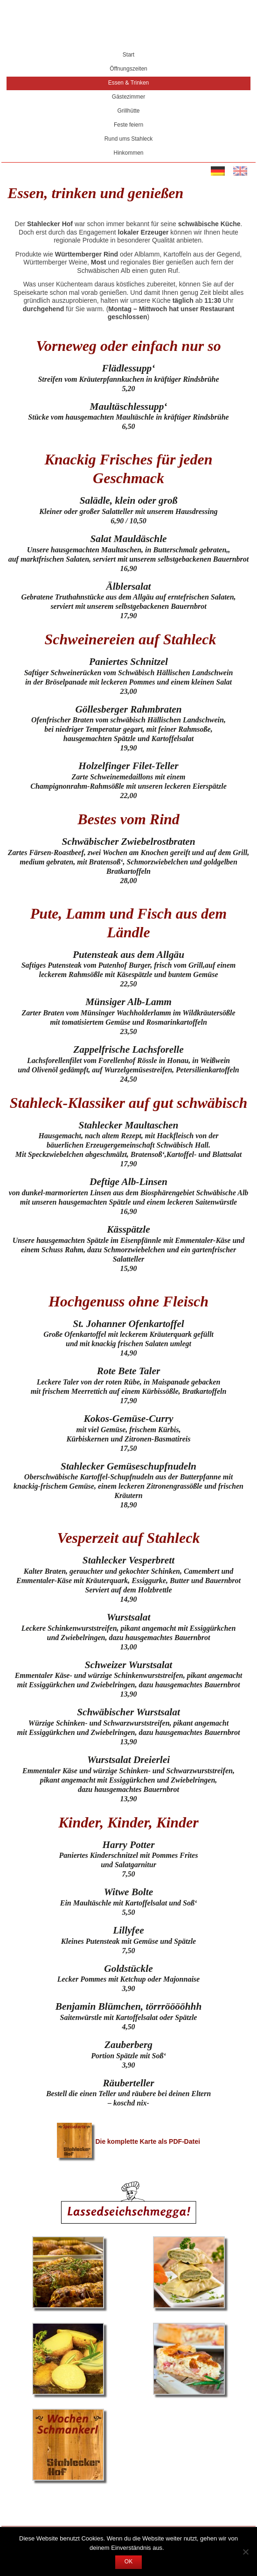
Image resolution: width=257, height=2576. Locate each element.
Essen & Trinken (128, 83)
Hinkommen (128, 153)
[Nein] (245, 2551)
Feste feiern (128, 125)
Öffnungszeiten (128, 69)
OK (128, 2562)
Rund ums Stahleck (128, 139)
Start (128, 55)
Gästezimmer (128, 97)
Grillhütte (128, 111)
